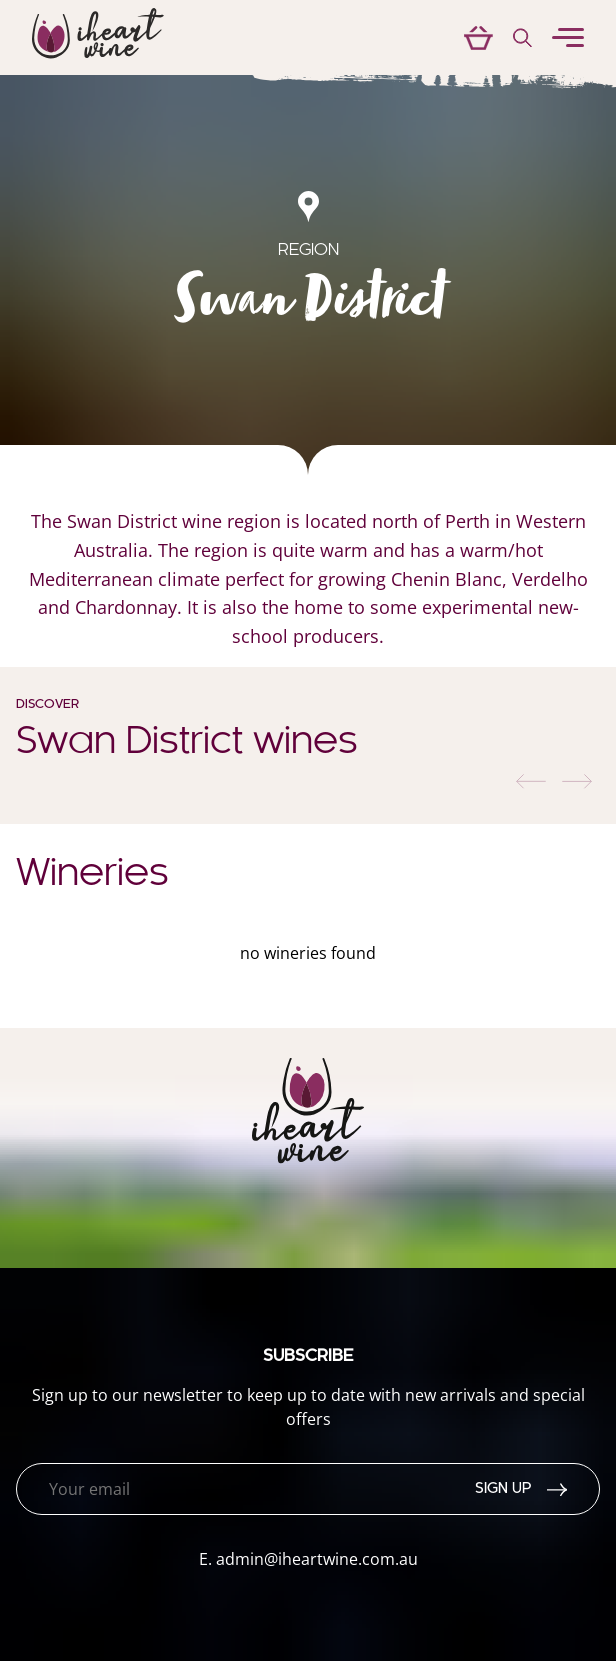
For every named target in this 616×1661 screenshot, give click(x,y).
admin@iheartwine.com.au (317, 1559)
